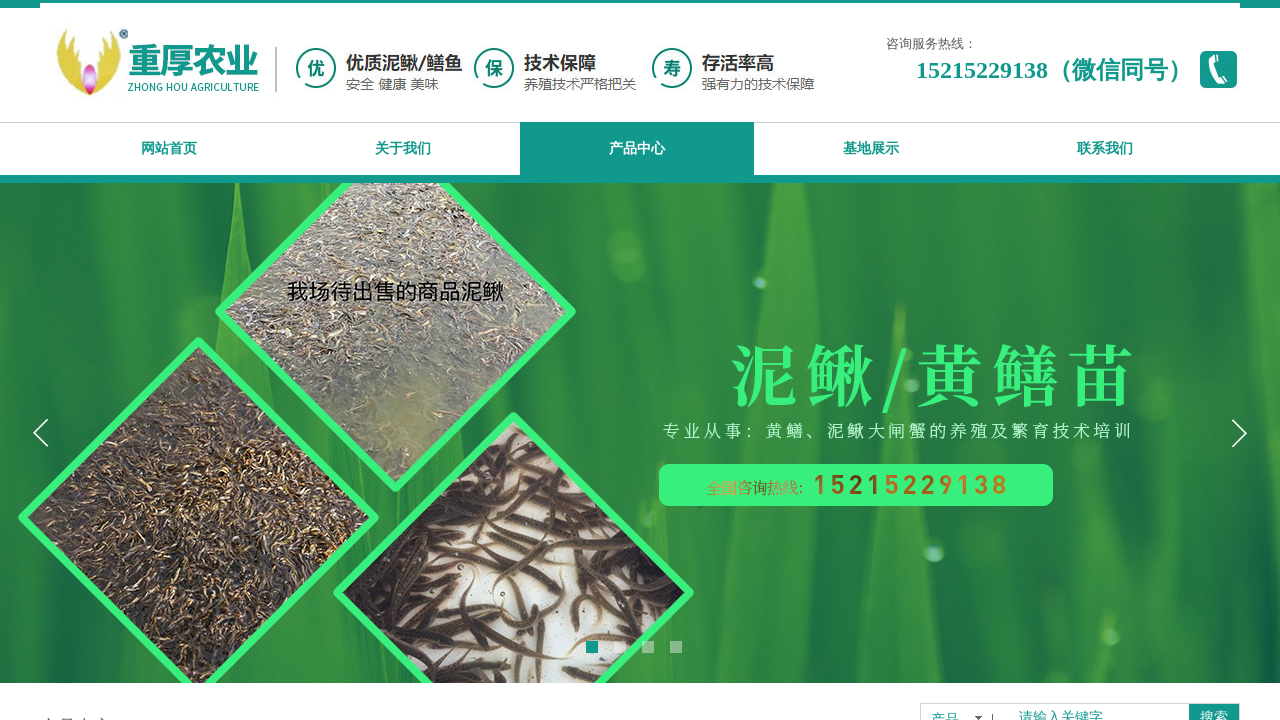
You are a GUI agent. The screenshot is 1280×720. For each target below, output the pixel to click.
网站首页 (169, 148)
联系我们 (1105, 148)
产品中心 (637, 148)
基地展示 (871, 148)
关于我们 (403, 148)
